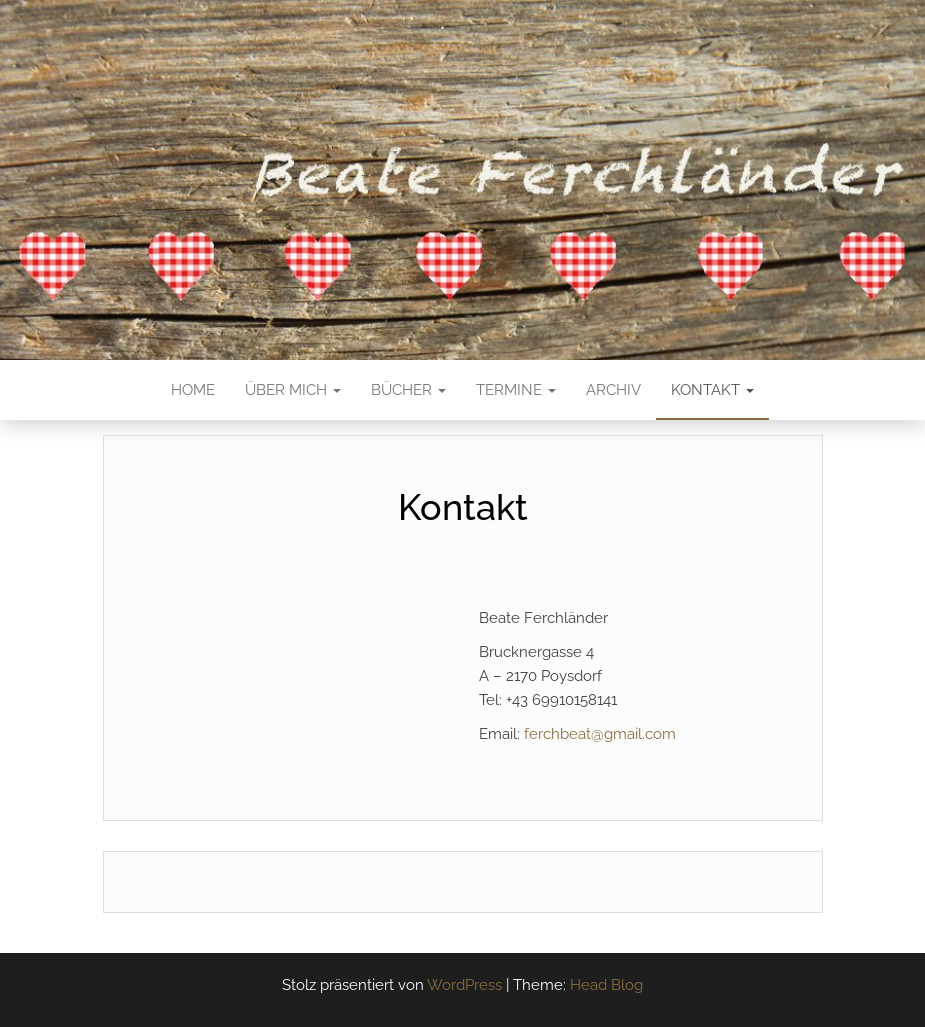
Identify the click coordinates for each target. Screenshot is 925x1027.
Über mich (293, 390)
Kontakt (712, 390)
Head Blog (606, 985)
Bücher (408, 390)
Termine (516, 390)
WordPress (464, 985)
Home (193, 390)
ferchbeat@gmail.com (600, 734)
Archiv (613, 390)
